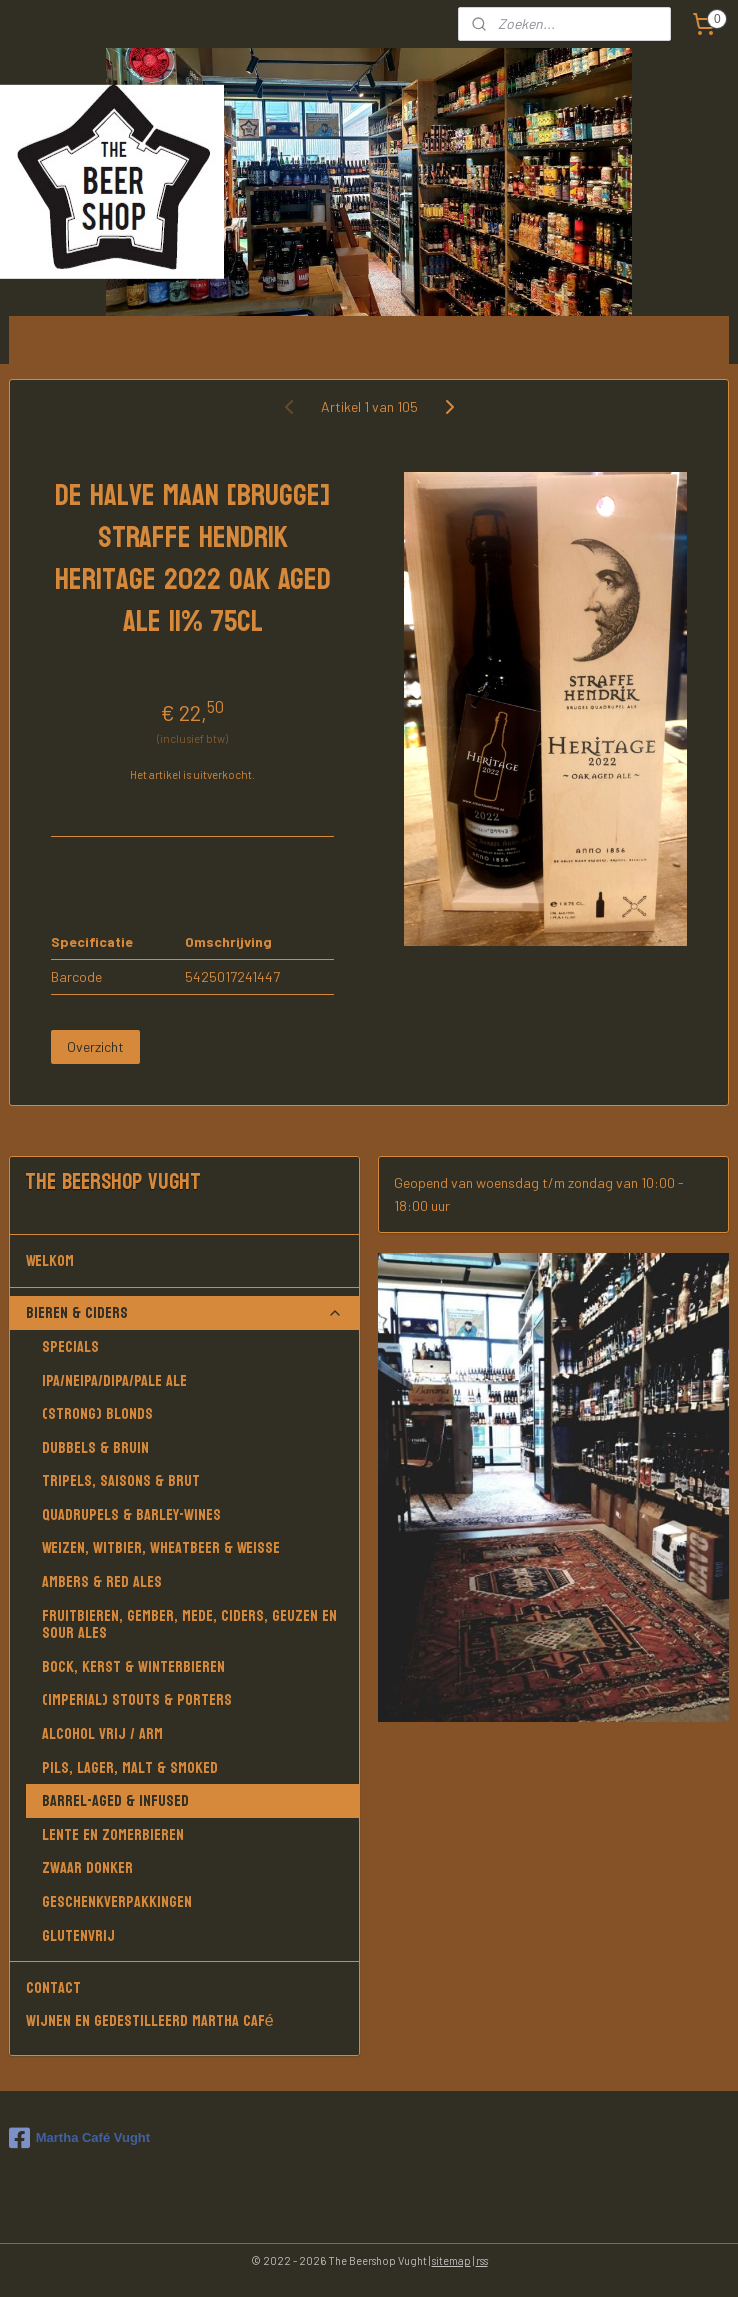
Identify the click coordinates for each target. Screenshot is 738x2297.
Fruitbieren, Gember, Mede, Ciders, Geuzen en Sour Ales (189, 1624)
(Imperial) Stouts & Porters (137, 1699)
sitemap (451, 2260)
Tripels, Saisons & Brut (121, 1480)
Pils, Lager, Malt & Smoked (130, 1767)
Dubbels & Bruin (95, 1447)
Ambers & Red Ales (102, 1581)
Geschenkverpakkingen (117, 1901)
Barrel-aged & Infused (115, 1800)
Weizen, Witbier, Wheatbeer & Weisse (161, 1547)
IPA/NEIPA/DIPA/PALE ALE (114, 1380)
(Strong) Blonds (97, 1413)
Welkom (185, 1260)
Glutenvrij (78, 1935)
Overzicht (95, 1046)
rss (482, 2260)
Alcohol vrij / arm (102, 1733)
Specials (70, 1346)
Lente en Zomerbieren (113, 1834)
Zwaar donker (87, 1867)
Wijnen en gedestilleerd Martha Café (150, 2020)
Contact (53, 1987)
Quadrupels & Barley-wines (131, 1514)
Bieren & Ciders (185, 1312)
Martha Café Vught (79, 2138)
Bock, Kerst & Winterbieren (133, 1666)
